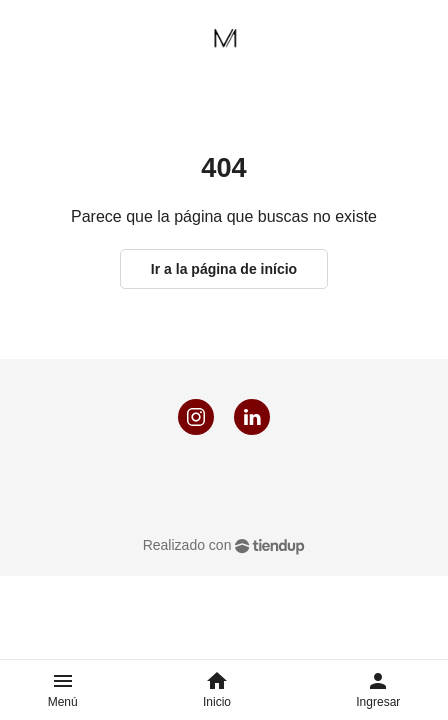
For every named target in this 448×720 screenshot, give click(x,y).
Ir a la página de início (224, 269)
